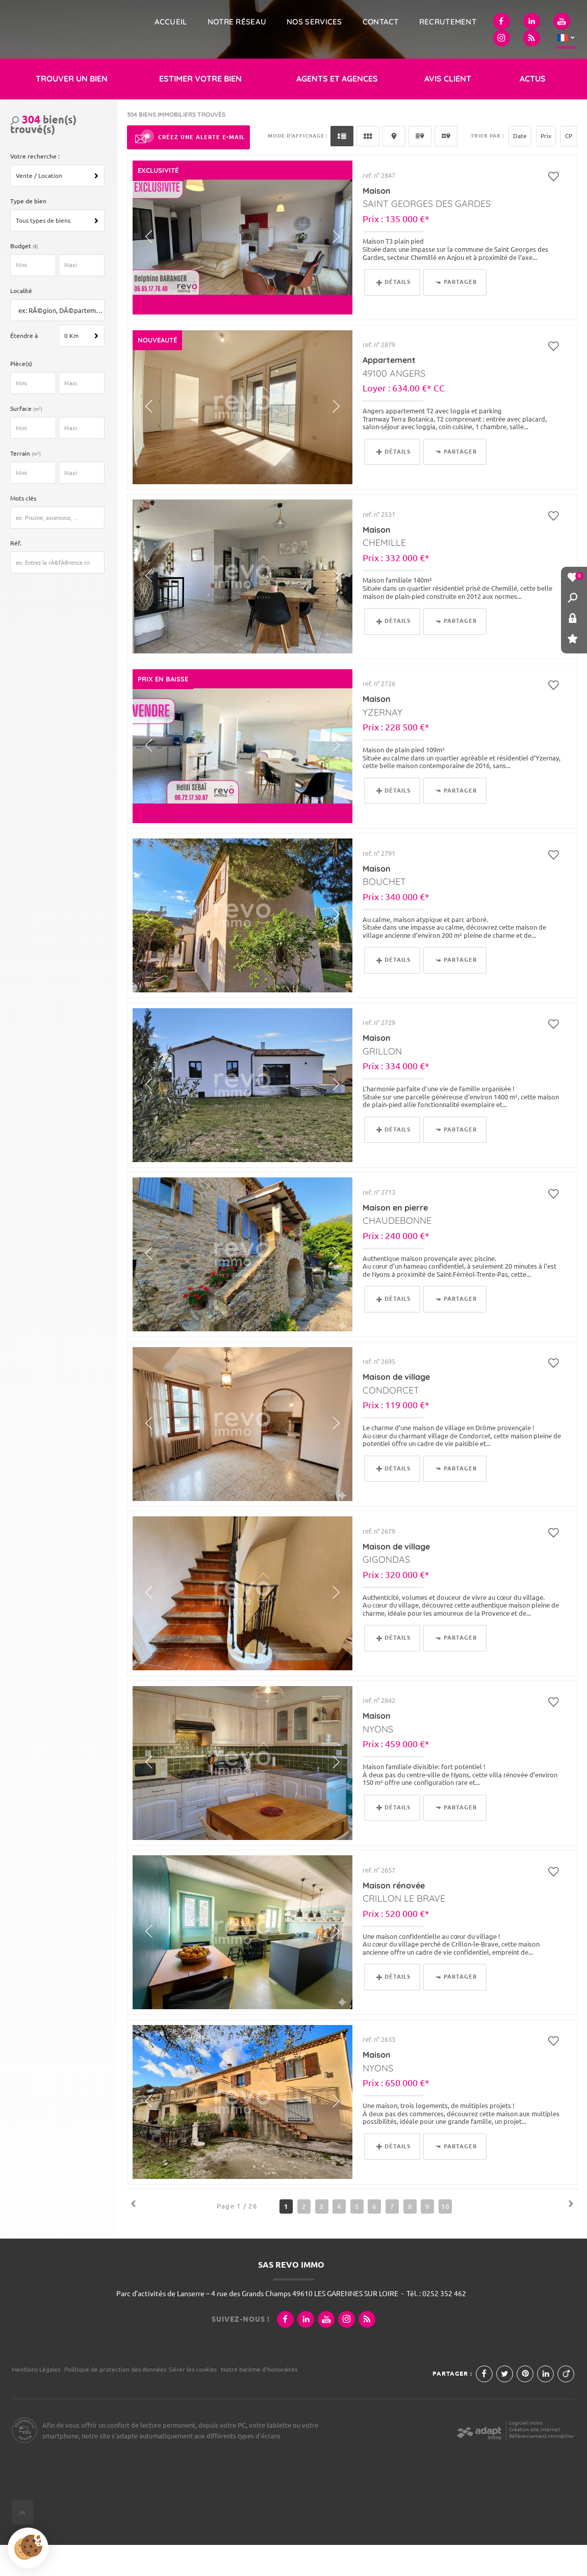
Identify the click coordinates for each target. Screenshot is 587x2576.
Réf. (15, 574)
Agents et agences (337, 109)
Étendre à (24, 366)
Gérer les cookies (193, 2400)
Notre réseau (237, 22)
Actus (533, 109)
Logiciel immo (526, 2454)
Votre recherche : (35, 187)
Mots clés (23, 529)
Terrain (27, 484)
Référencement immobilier (541, 2467)
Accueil (171, 22)
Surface (28, 439)
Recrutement (447, 22)
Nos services (314, 22)
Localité (21, 322)
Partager (456, 313)
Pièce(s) (21, 394)
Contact (381, 22)
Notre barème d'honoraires (260, 2400)
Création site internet (534, 2460)
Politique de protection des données (115, 2400)
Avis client (447, 109)
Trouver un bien (72, 109)
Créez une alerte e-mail (188, 168)
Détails (393, 313)
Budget (21, 277)
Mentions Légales (36, 2400)
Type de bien (28, 232)
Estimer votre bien (200, 109)
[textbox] (60, 342)
